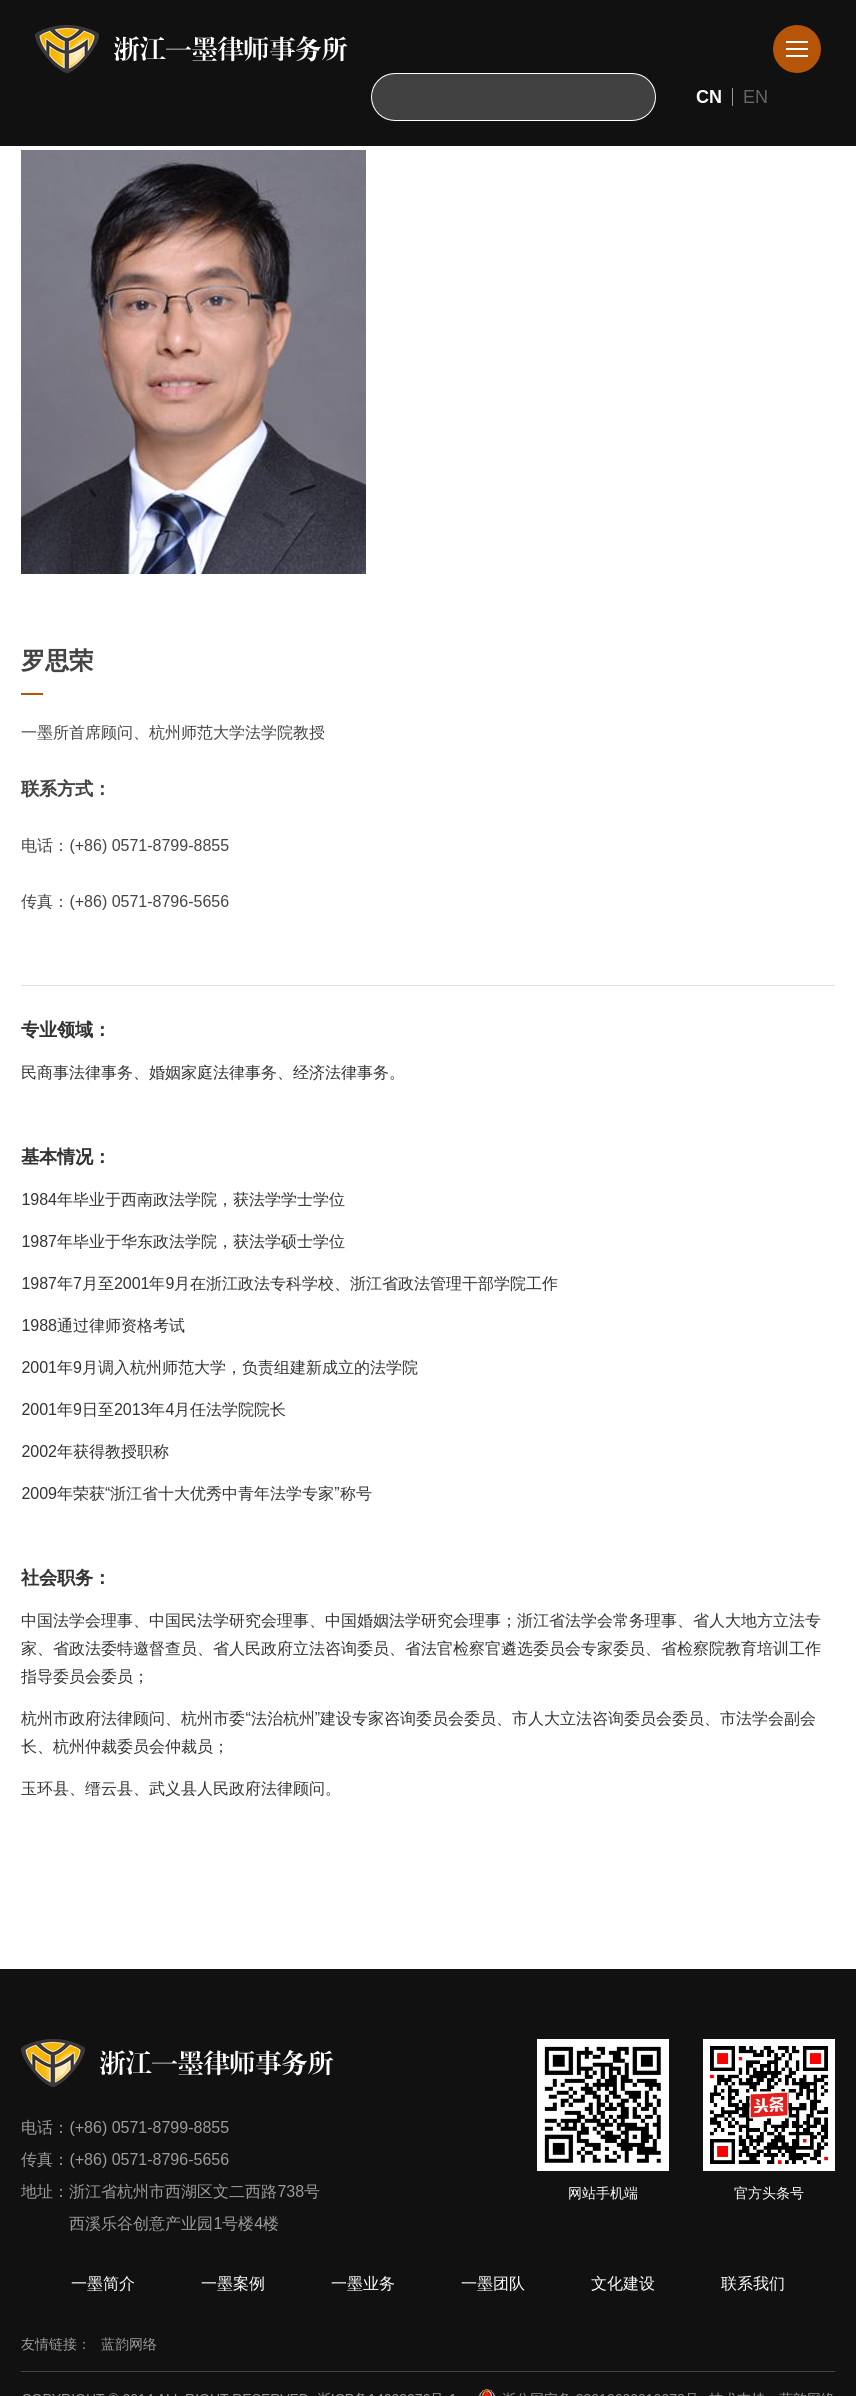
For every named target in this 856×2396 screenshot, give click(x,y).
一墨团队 (493, 2283)
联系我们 (753, 2283)
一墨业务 (363, 2283)
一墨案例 (233, 2283)
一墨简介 (103, 2283)
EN (755, 97)
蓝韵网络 (129, 2344)
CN (709, 97)
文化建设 (623, 2283)
